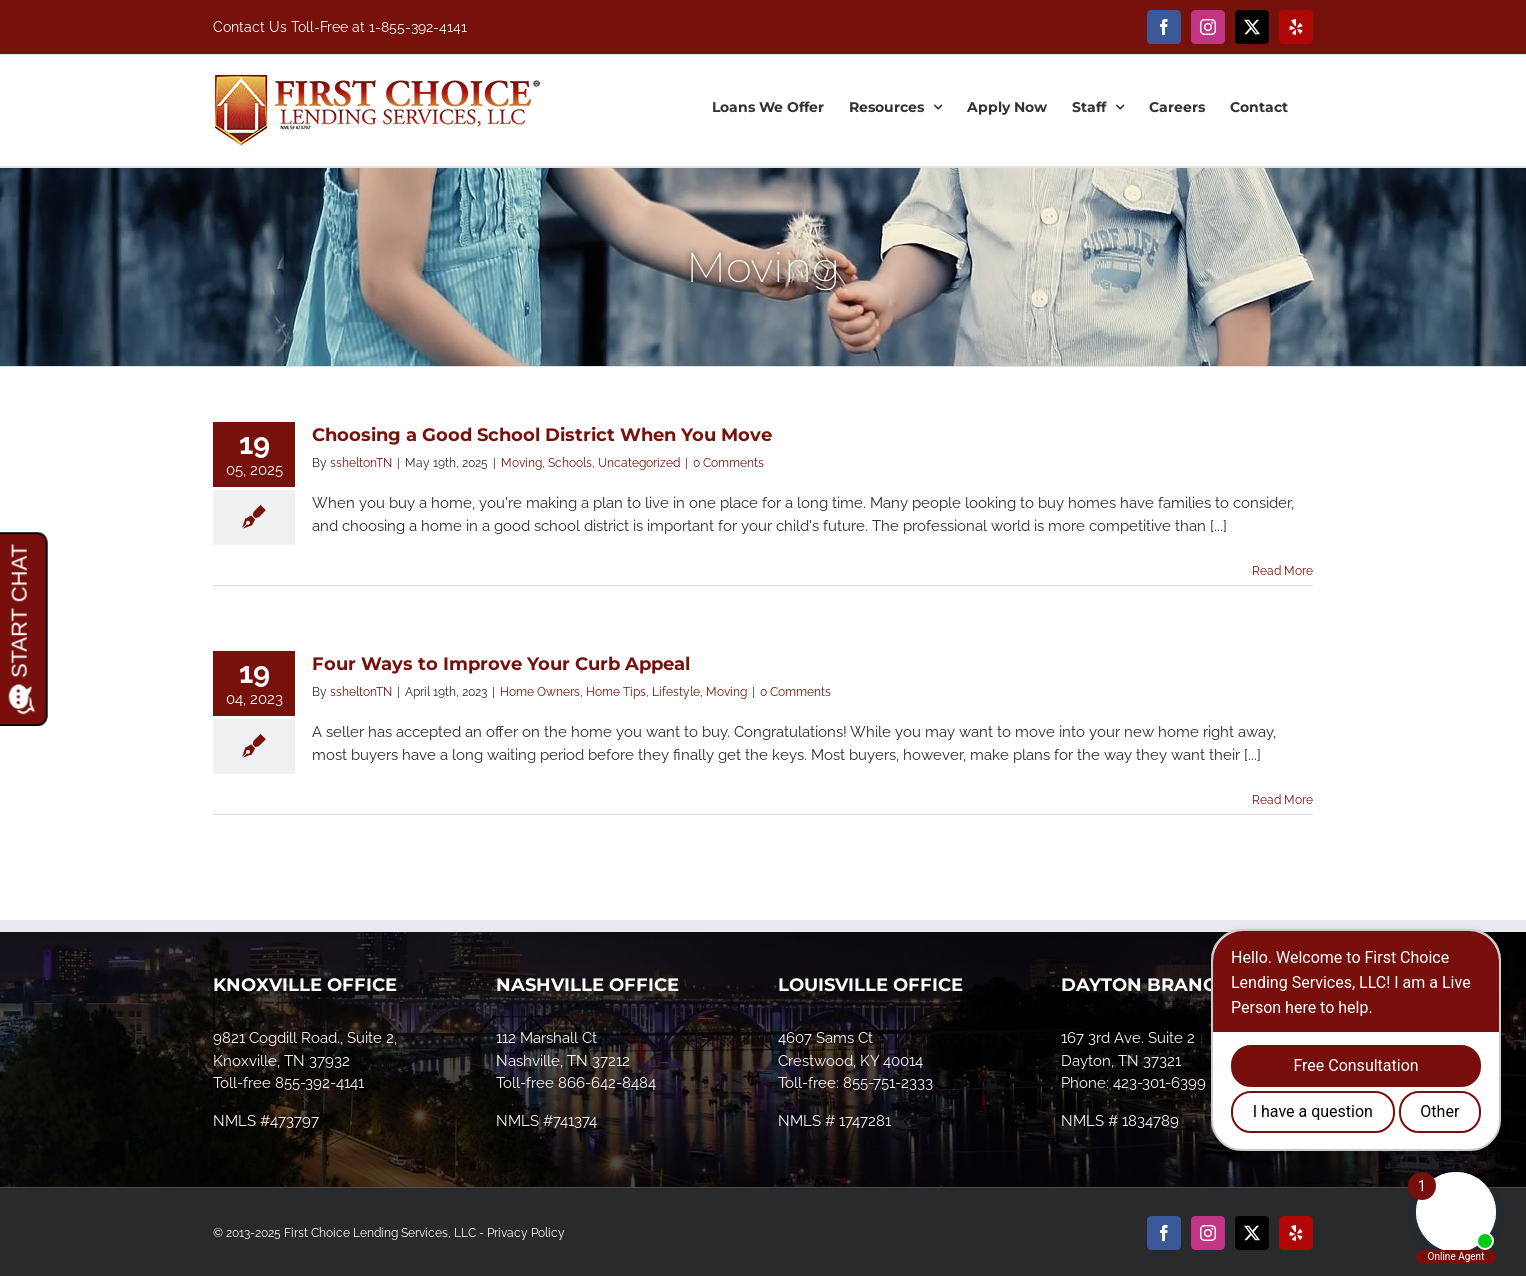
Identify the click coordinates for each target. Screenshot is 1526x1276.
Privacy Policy (526, 1233)
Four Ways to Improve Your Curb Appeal (501, 664)
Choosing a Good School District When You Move (542, 435)
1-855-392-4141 (418, 27)
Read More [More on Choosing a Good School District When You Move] (1282, 571)
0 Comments (728, 463)
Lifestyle (676, 692)
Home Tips (616, 692)
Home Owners (540, 692)
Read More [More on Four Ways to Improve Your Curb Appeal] (1282, 800)
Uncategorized (639, 463)
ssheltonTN (361, 463)
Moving (521, 463)
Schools (570, 463)
